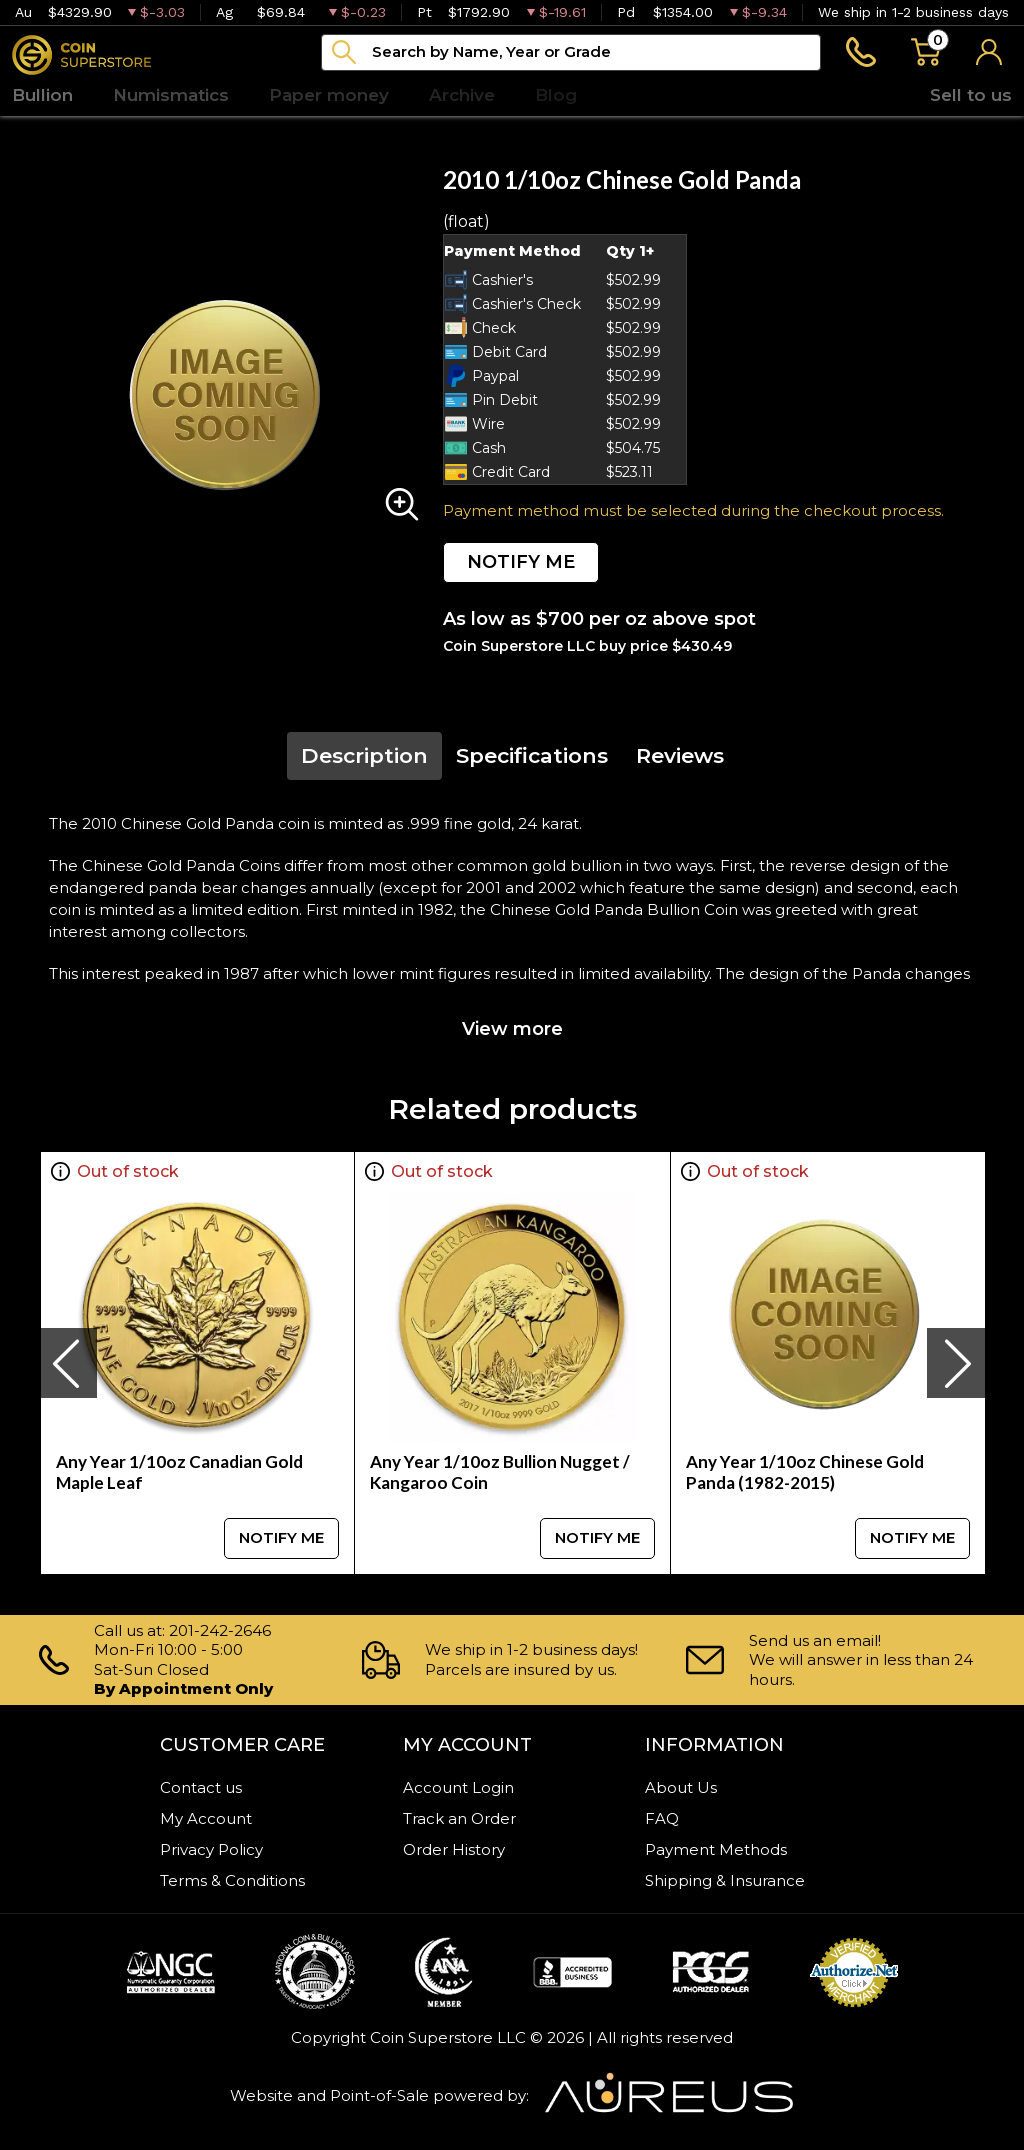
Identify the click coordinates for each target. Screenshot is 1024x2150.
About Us (681, 1787)
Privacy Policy (211, 1849)
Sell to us (971, 95)
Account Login (458, 1787)
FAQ (662, 1818)
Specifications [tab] (532, 755)
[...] (571, 52)
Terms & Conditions (232, 1880)
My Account (206, 1818)
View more (512, 1029)
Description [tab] (364, 755)
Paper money (329, 95)
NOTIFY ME (521, 562)
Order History (454, 1849)
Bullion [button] (42, 95)
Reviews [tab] (680, 755)
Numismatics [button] (171, 95)
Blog (556, 95)
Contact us (201, 1787)
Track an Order (459, 1818)
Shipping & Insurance (725, 1880)
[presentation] (68, 1363)
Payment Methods (716, 1849)
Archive (462, 95)
